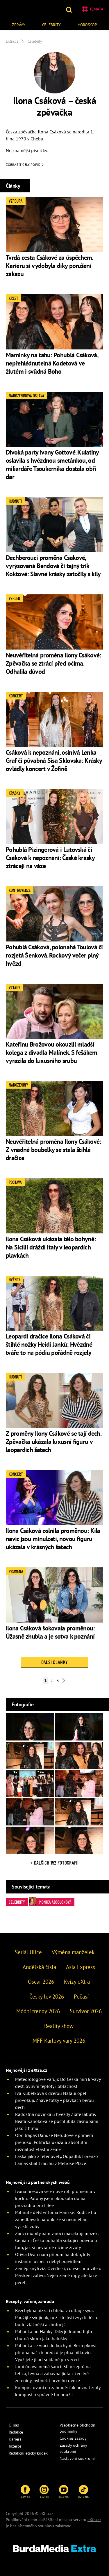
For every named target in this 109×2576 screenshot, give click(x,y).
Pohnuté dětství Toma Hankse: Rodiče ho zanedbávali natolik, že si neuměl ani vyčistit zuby (55, 2219)
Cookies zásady (73, 2438)
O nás (14, 2425)
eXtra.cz (94, 2519)
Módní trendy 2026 (38, 2011)
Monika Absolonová (50, 1901)
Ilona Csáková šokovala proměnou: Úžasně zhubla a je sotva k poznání (50, 1632)
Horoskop (87, 24)
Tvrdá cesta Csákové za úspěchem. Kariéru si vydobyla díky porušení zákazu (49, 265)
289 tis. (25, 2491)
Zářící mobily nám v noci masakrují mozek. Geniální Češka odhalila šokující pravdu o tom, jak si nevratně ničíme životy (56, 2240)
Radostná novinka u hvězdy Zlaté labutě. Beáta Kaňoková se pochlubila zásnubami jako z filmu (56, 2121)
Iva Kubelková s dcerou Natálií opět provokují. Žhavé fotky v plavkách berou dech (54, 2100)
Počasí (81, 1996)
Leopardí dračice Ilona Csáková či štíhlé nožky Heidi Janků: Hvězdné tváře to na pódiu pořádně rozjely (49, 1344)
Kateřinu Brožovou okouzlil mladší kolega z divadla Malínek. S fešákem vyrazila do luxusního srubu (51, 1052)
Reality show (59, 2026)
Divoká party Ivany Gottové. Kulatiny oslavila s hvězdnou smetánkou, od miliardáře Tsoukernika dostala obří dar (52, 464)
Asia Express (80, 1967)
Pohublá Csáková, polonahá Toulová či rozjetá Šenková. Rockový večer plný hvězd (54, 955)
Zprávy (18, 24)
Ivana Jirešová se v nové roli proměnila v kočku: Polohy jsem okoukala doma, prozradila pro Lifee (55, 2198)
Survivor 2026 (86, 2011)
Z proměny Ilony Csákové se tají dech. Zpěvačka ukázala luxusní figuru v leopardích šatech (53, 1441)
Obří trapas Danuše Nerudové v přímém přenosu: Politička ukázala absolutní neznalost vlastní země (54, 2142)
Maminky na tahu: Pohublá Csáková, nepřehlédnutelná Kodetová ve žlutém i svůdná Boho (52, 363)
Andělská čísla (39, 1967)
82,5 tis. (83, 2491)
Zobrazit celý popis (25, 164)
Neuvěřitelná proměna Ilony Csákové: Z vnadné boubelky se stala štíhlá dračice (53, 1149)
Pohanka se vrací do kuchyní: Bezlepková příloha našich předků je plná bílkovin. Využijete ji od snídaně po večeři (56, 2352)
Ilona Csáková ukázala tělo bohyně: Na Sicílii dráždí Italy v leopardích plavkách (51, 1247)
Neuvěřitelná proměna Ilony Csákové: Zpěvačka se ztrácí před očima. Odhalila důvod (53, 663)
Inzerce (15, 2446)
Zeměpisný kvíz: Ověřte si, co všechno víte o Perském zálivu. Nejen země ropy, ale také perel (58, 2275)
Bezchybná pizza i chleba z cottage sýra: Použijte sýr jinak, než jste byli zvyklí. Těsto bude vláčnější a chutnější (57, 2317)
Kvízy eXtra (77, 1981)
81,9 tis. (63, 2491)
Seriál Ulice (28, 1952)
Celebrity (51, 24)
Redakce (16, 2432)
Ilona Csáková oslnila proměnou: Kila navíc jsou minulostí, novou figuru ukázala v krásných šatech (53, 1539)
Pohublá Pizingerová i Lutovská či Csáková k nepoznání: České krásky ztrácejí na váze (50, 857)
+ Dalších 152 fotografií (54, 1862)
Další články (54, 1662)
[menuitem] (18, 24)
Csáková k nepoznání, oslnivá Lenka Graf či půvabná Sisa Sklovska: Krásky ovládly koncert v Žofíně (54, 760)
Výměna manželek (73, 1952)
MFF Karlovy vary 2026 (59, 2040)
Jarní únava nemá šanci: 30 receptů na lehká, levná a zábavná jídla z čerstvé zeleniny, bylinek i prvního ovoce (53, 2373)
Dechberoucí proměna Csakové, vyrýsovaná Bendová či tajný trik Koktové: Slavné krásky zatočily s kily (53, 566)
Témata (92, 9)
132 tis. (44, 2491)
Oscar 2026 (41, 1981)
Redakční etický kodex (28, 2453)
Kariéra (15, 2439)
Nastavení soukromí (77, 2458)
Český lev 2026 (46, 1996)
